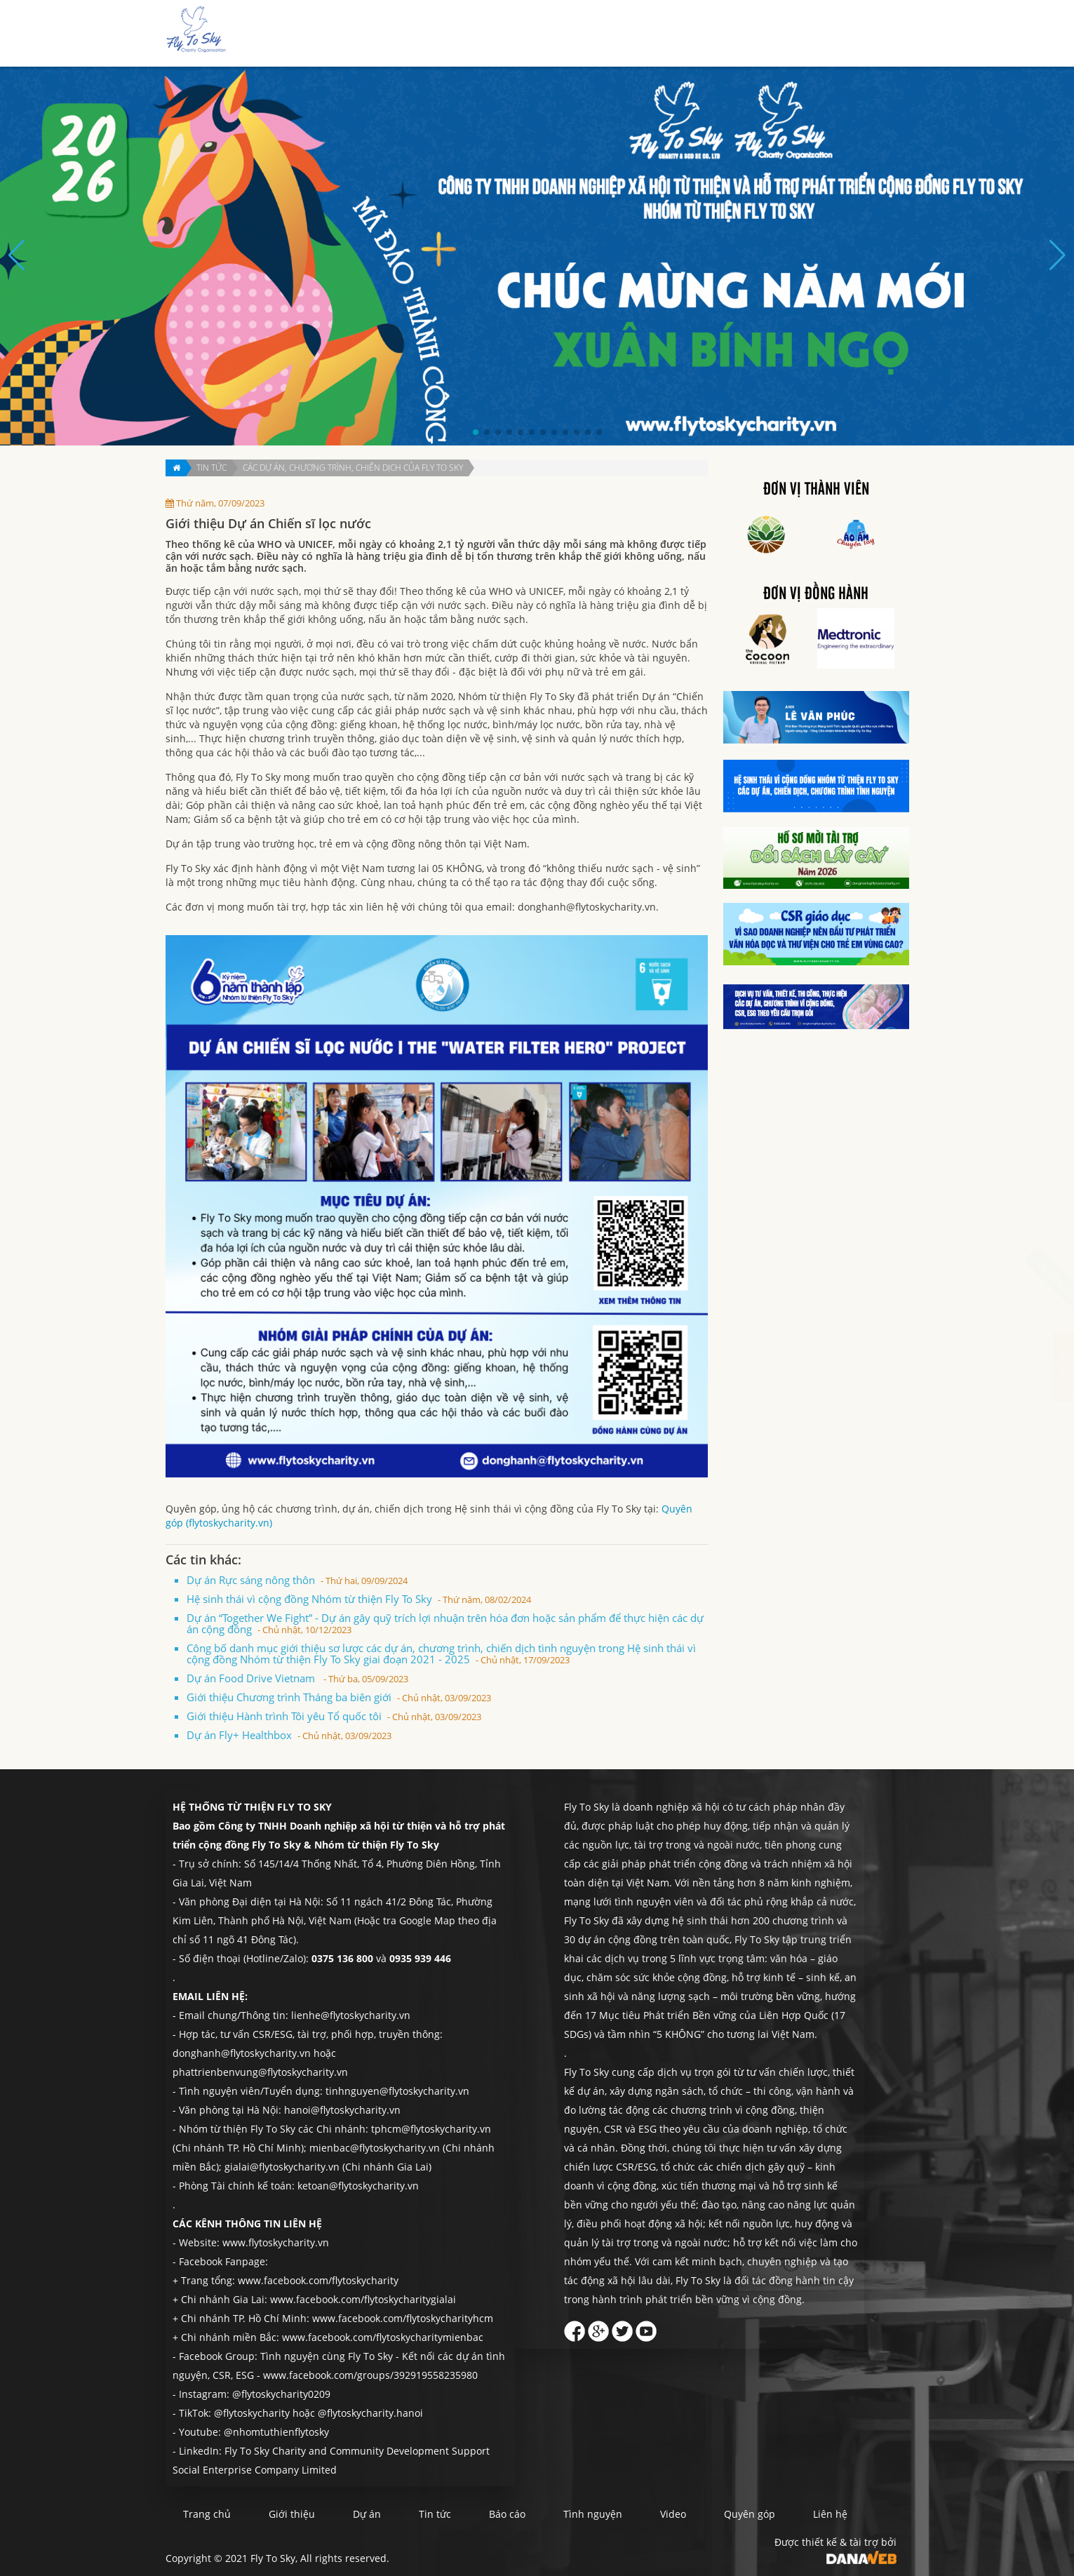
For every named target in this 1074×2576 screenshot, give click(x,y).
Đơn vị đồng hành (815, 594)
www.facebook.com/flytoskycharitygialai (363, 2299)
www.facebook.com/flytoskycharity (318, 2280)
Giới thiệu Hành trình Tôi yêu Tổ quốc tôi (334, 1716)
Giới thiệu (530, 34)
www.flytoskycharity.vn (275, 2242)
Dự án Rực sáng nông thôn (297, 1580)
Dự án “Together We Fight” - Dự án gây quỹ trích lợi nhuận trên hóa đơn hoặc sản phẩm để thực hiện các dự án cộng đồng (445, 1623)
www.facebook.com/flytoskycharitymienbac (382, 2337)
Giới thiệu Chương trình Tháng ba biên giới (339, 1697)
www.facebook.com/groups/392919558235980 (370, 2375)
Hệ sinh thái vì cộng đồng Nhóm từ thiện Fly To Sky (359, 1599)
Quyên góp (813, 34)
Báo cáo (679, 34)
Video (673, 2514)
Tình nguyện (743, 34)
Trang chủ (468, 34)
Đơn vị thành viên (816, 489)
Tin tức (629, 34)
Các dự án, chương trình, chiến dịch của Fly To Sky (353, 468)
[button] (475, 432)
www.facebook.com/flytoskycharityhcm (402, 2318)
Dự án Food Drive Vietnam (297, 1678)
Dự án (583, 34)
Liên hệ (870, 34)
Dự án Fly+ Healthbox (289, 1735)
